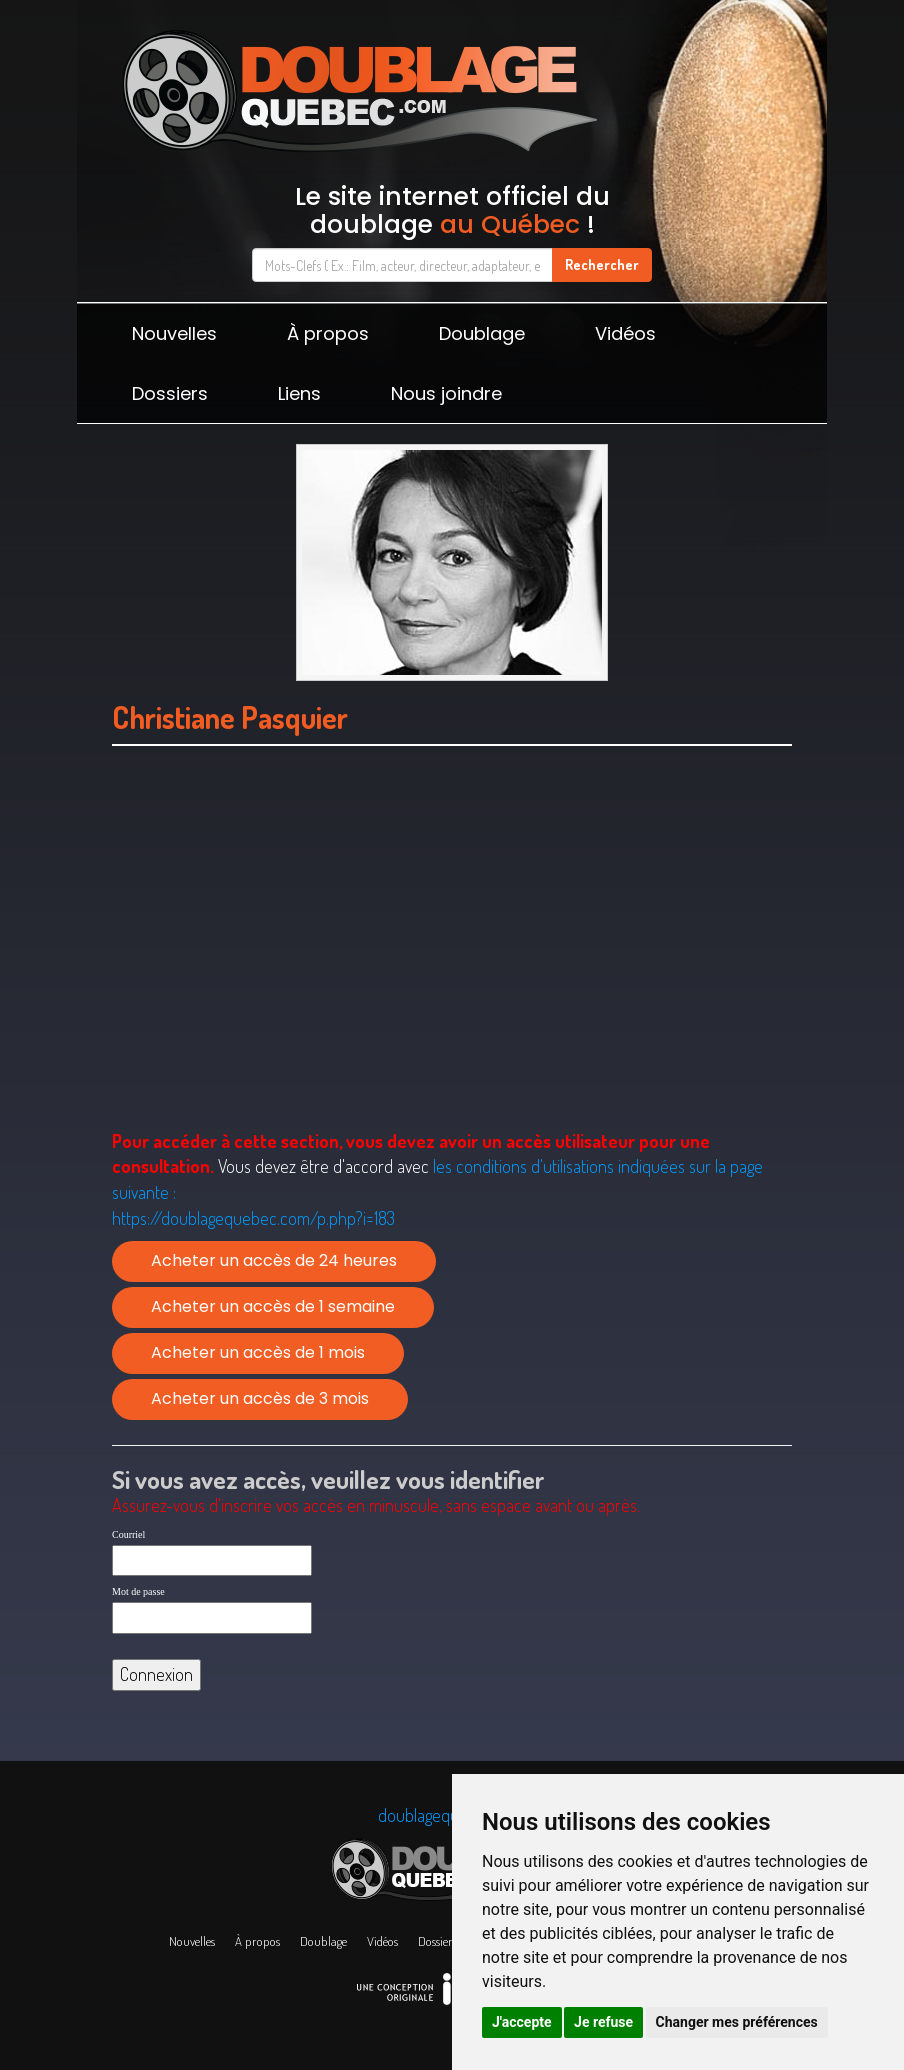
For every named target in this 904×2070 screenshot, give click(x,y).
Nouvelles (174, 333)
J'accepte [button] (522, 2022)
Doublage (482, 333)
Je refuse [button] (603, 2022)
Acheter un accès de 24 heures (274, 1260)
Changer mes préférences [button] (737, 2022)
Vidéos (625, 333)
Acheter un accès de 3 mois (260, 1398)
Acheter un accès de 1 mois (258, 1352)
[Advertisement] (452, 963)
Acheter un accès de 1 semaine (273, 1306)
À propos (328, 333)
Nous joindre (446, 393)
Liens (299, 393)
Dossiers (170, 393)
